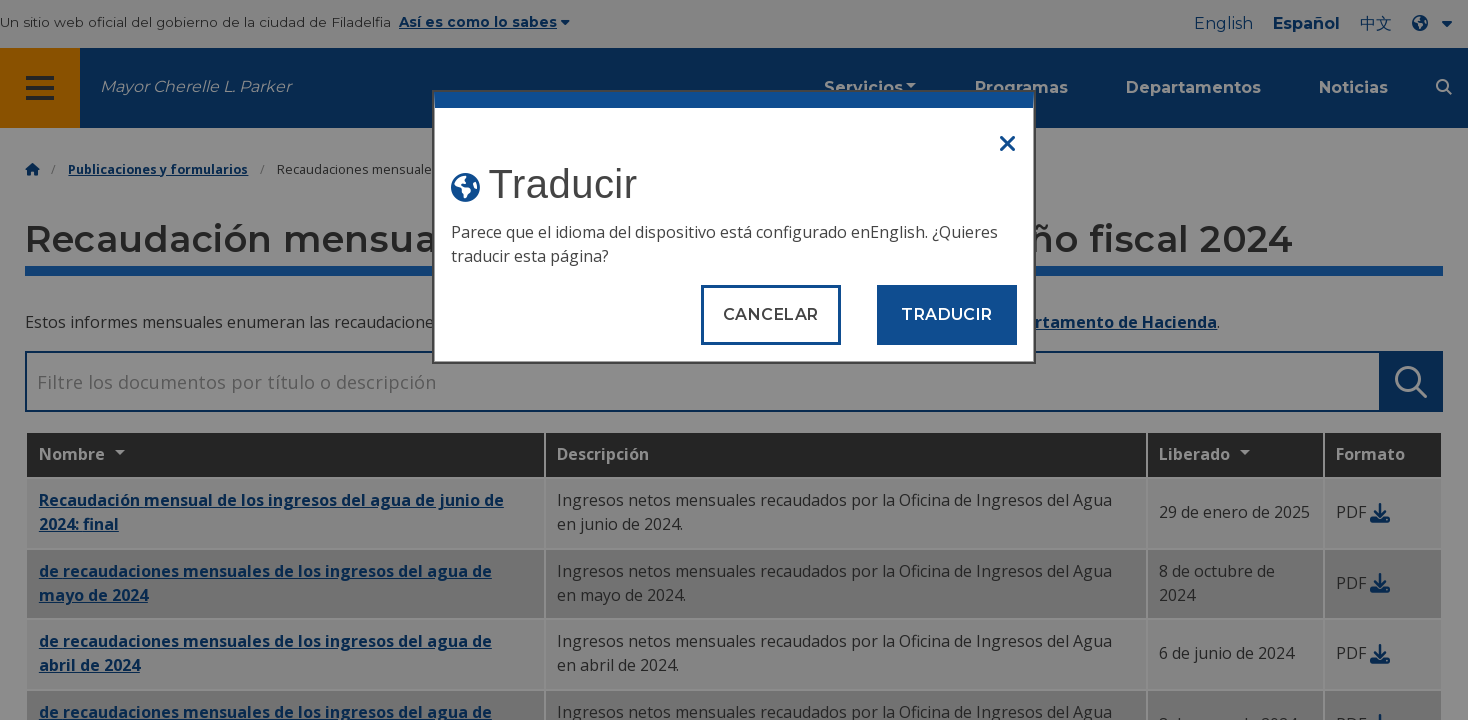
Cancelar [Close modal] (771, 314)
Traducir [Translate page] (947, 314)
